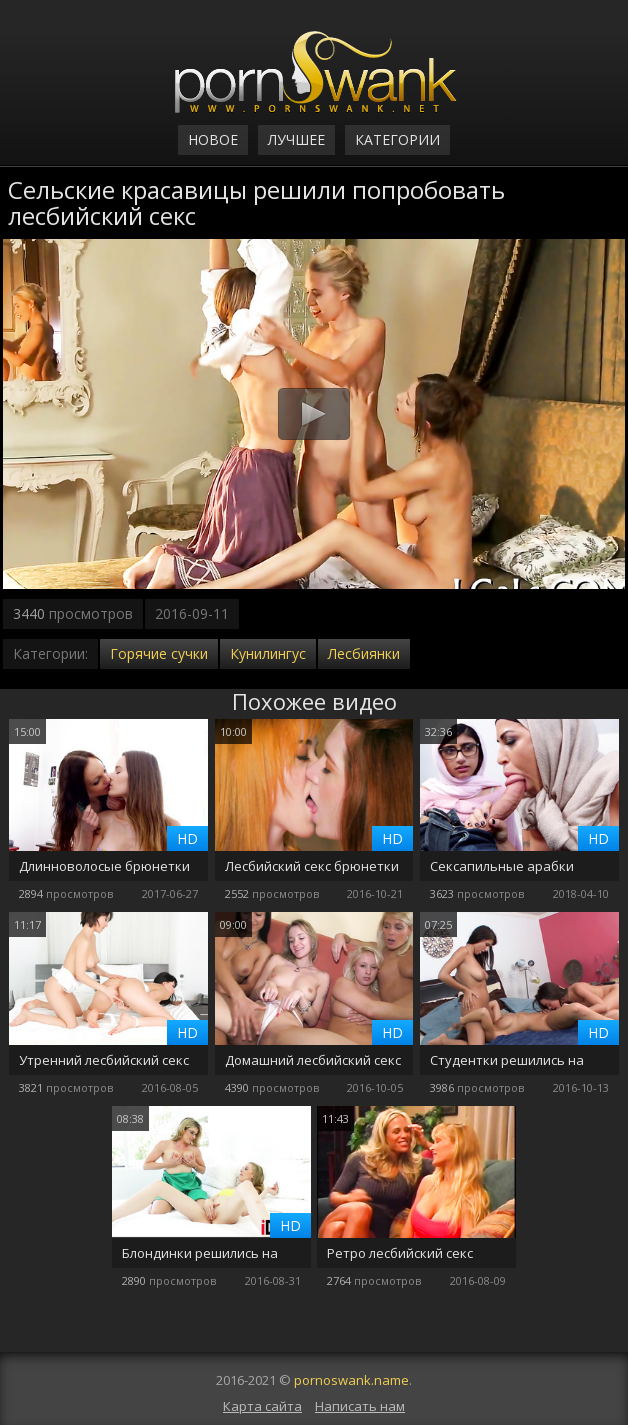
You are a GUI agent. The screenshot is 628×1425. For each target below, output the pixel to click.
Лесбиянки (364, 653)
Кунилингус (268, 653)
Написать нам (360, 1406)
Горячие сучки (159, 653)
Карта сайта (262, 1406)
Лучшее (296, 139)
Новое (213, 139)
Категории (397, 139)
